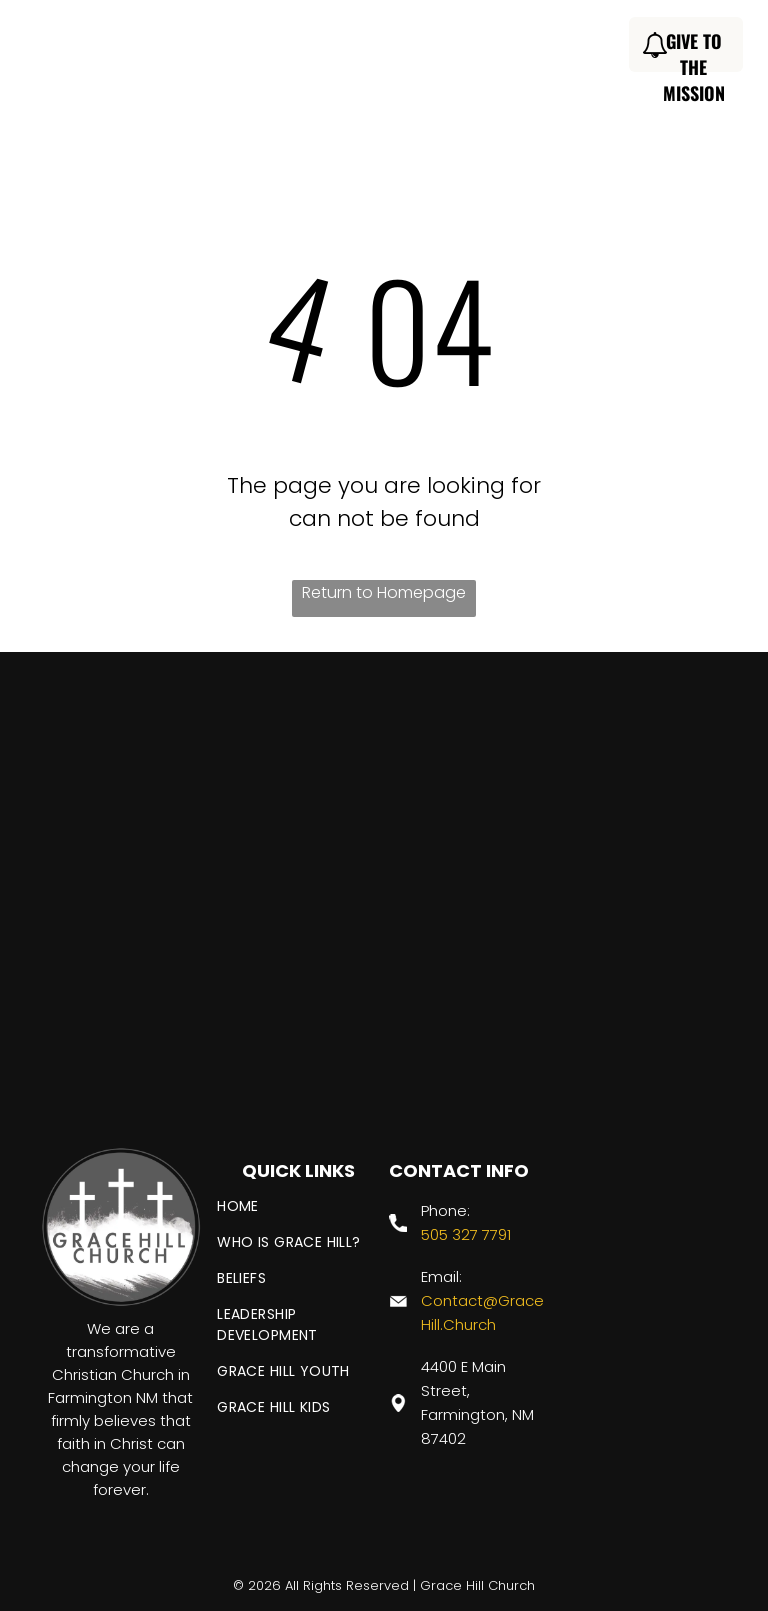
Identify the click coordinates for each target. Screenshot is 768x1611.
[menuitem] (269, 47)
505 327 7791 (466, 1234)
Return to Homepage (384, 592)
